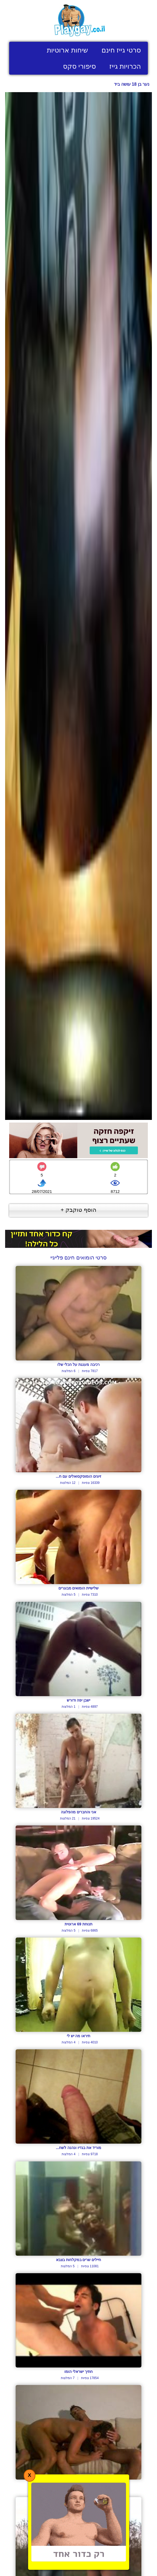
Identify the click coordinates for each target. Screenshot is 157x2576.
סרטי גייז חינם (121, 50)
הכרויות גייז (125, 66)
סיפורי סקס (79, 66)
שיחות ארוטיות (67, 50)
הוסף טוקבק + (78, 1210)
